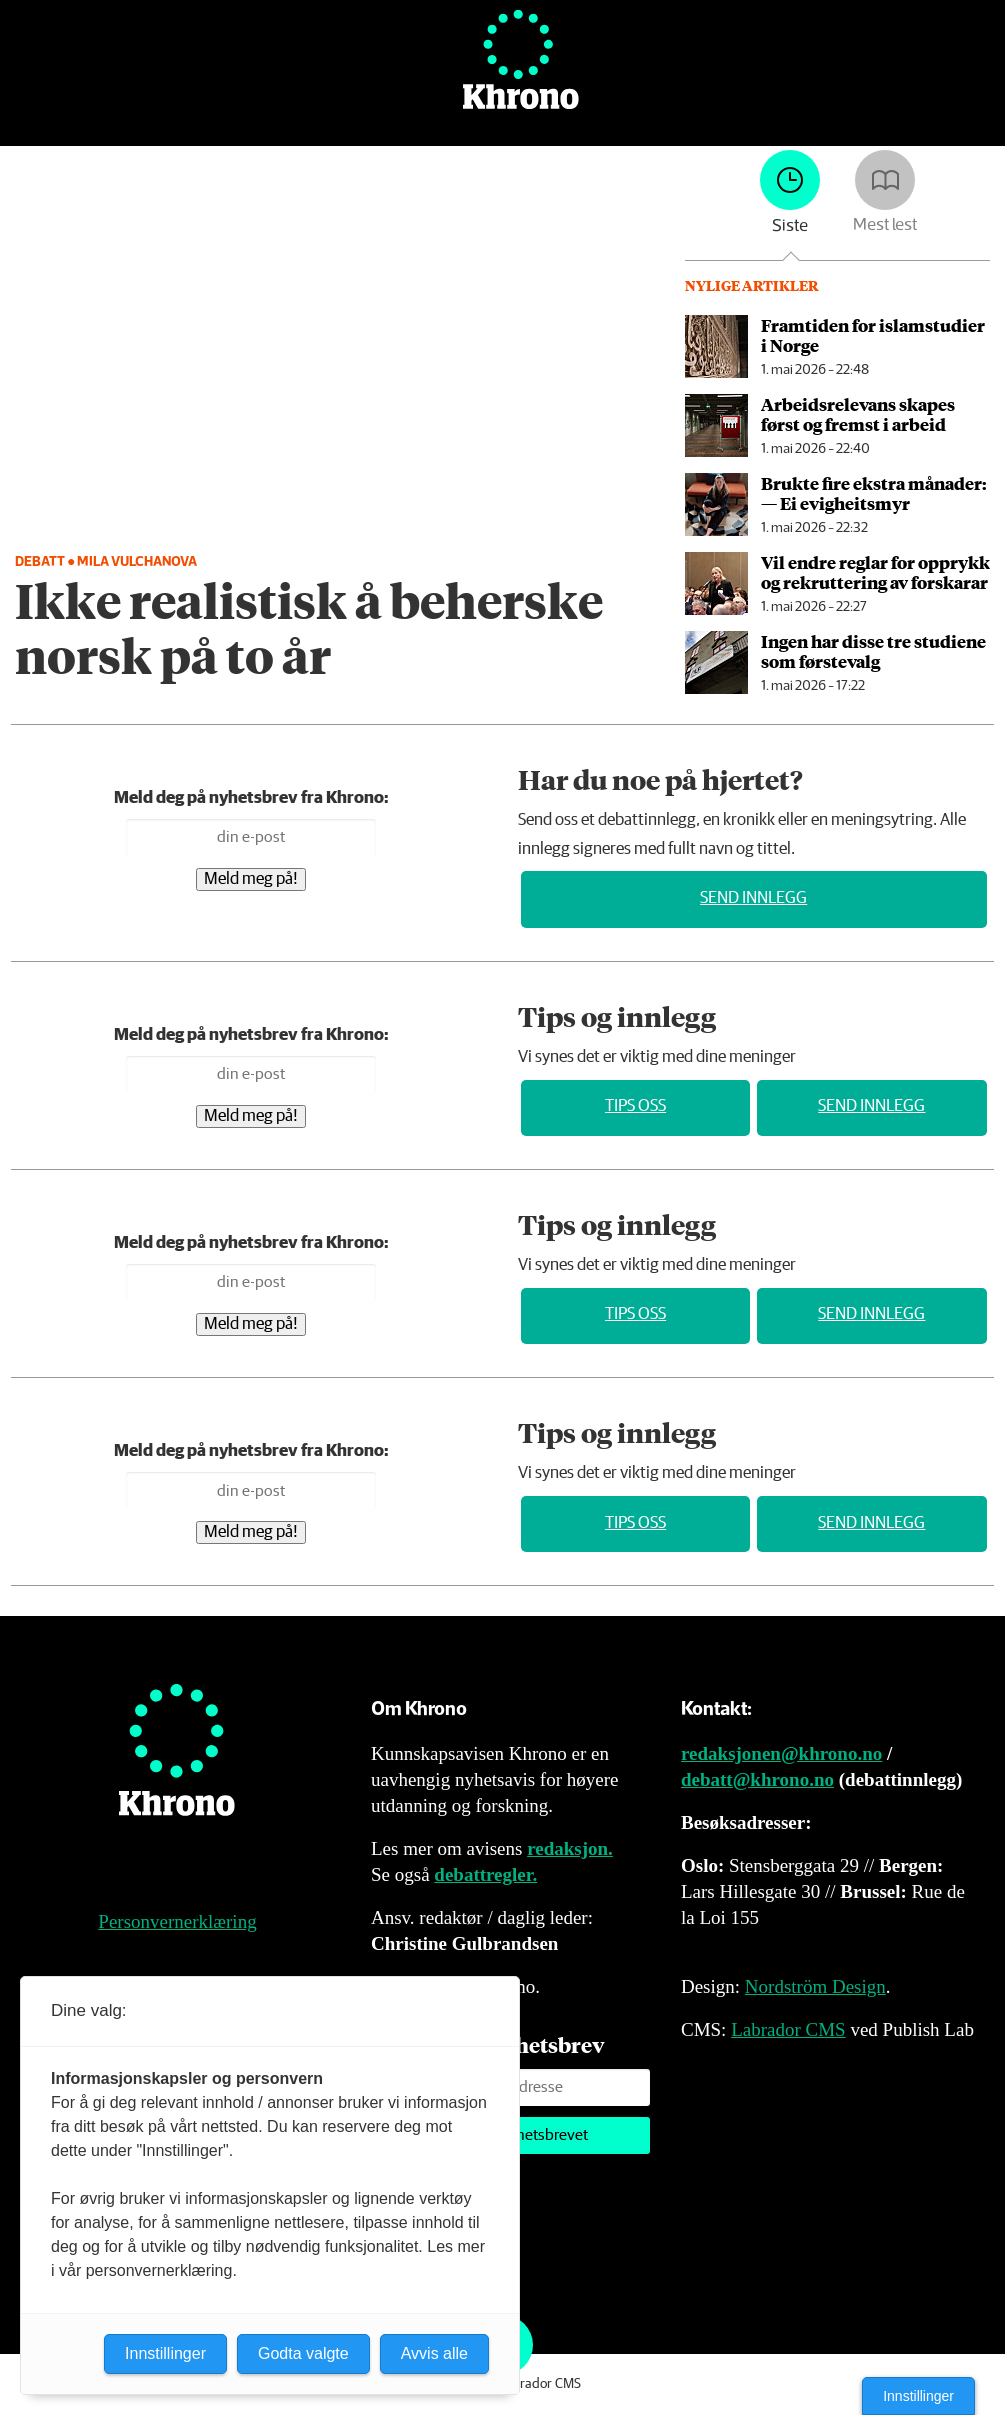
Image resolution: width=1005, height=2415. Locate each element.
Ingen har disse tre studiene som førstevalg (873, 651)
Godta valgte (303, 2353)
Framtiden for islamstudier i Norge (873, 335)
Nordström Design (815, 1986)
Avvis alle (434, 2353)
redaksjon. (570, 1848)
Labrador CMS (788, 2029)
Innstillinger (918, 2396)
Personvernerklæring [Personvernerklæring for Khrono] (177, 1921)
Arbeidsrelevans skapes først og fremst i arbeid (858, 414)
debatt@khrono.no (757, 1779)
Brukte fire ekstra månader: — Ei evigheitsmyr (874, 493)
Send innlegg (753, 898)
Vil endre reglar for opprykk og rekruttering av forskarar (875, 572)
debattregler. (485, 1874)
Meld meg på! (251, 879)
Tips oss (635, 1106)
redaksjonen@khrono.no (781, 1753)
